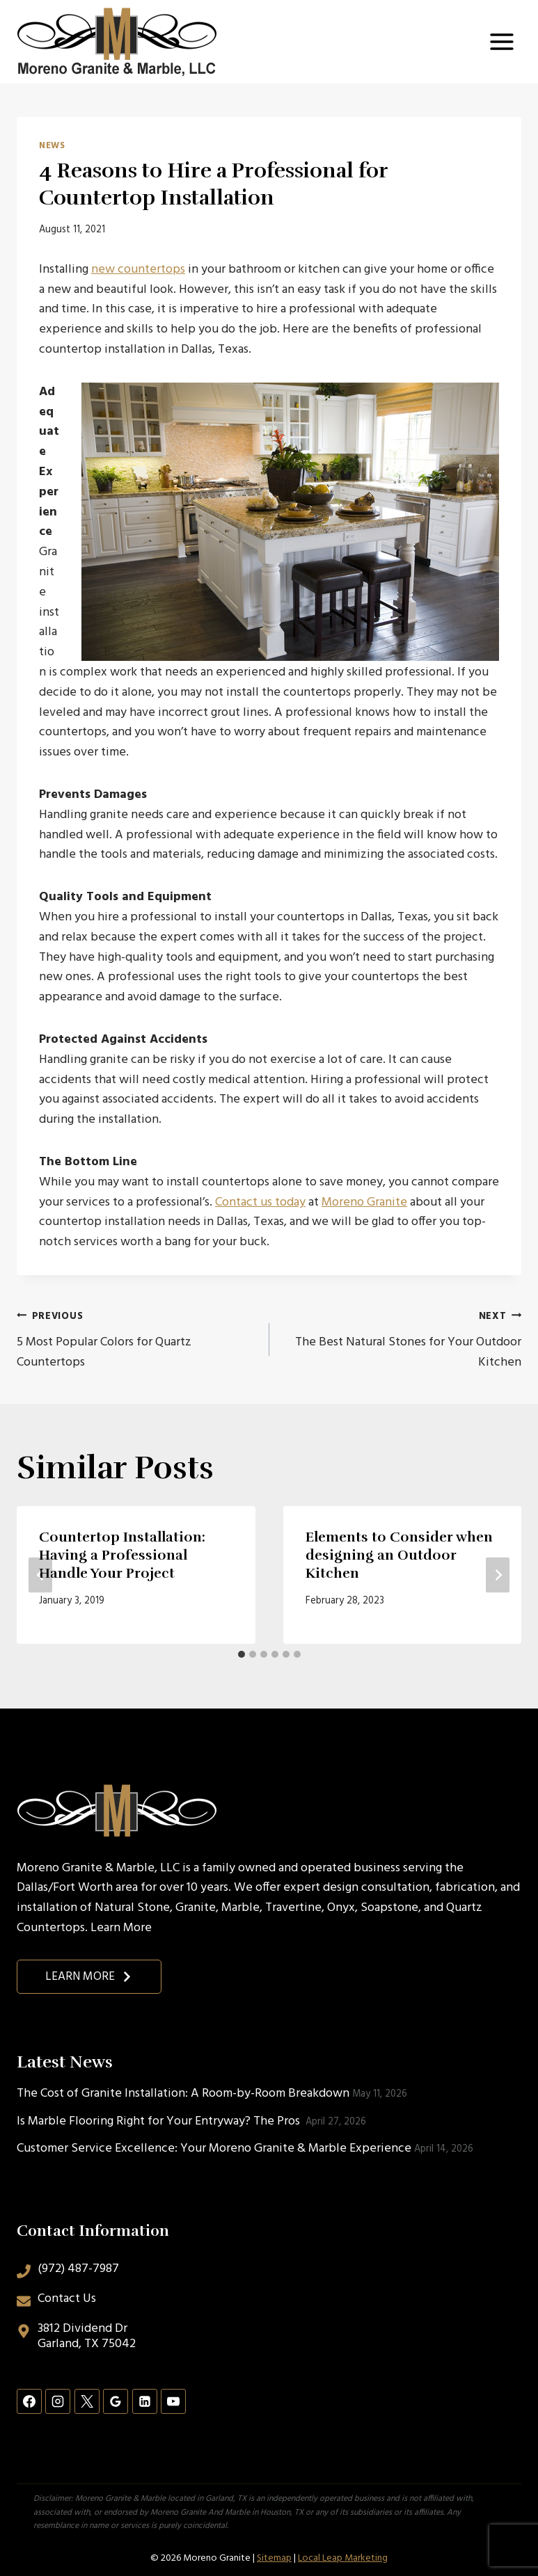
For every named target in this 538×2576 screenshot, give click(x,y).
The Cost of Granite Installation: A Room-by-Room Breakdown (183, 2093)
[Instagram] (57, 2401)
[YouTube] (173, 2401)
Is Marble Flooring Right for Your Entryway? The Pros (160, 2121)
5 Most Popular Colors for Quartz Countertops (137, 1339)
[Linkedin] (144, 2401)
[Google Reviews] (115, 2401)
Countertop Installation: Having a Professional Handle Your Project (122, 1555)
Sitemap (274, 2558)
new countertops (138, 269)
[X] (87, 2401)
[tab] (241, 1654)
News (52, 146)
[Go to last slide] (40, 1574)
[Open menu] (501, 41)
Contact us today (260, 1202)
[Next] (497, 1574)
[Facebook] (29, 2401)
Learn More (121, 1928)
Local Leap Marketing (343, 2558)
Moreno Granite (364, 1202)
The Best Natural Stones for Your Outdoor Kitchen (402, 1339)
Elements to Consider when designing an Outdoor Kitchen (399, 1555)
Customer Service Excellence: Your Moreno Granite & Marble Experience (214, 2148)
